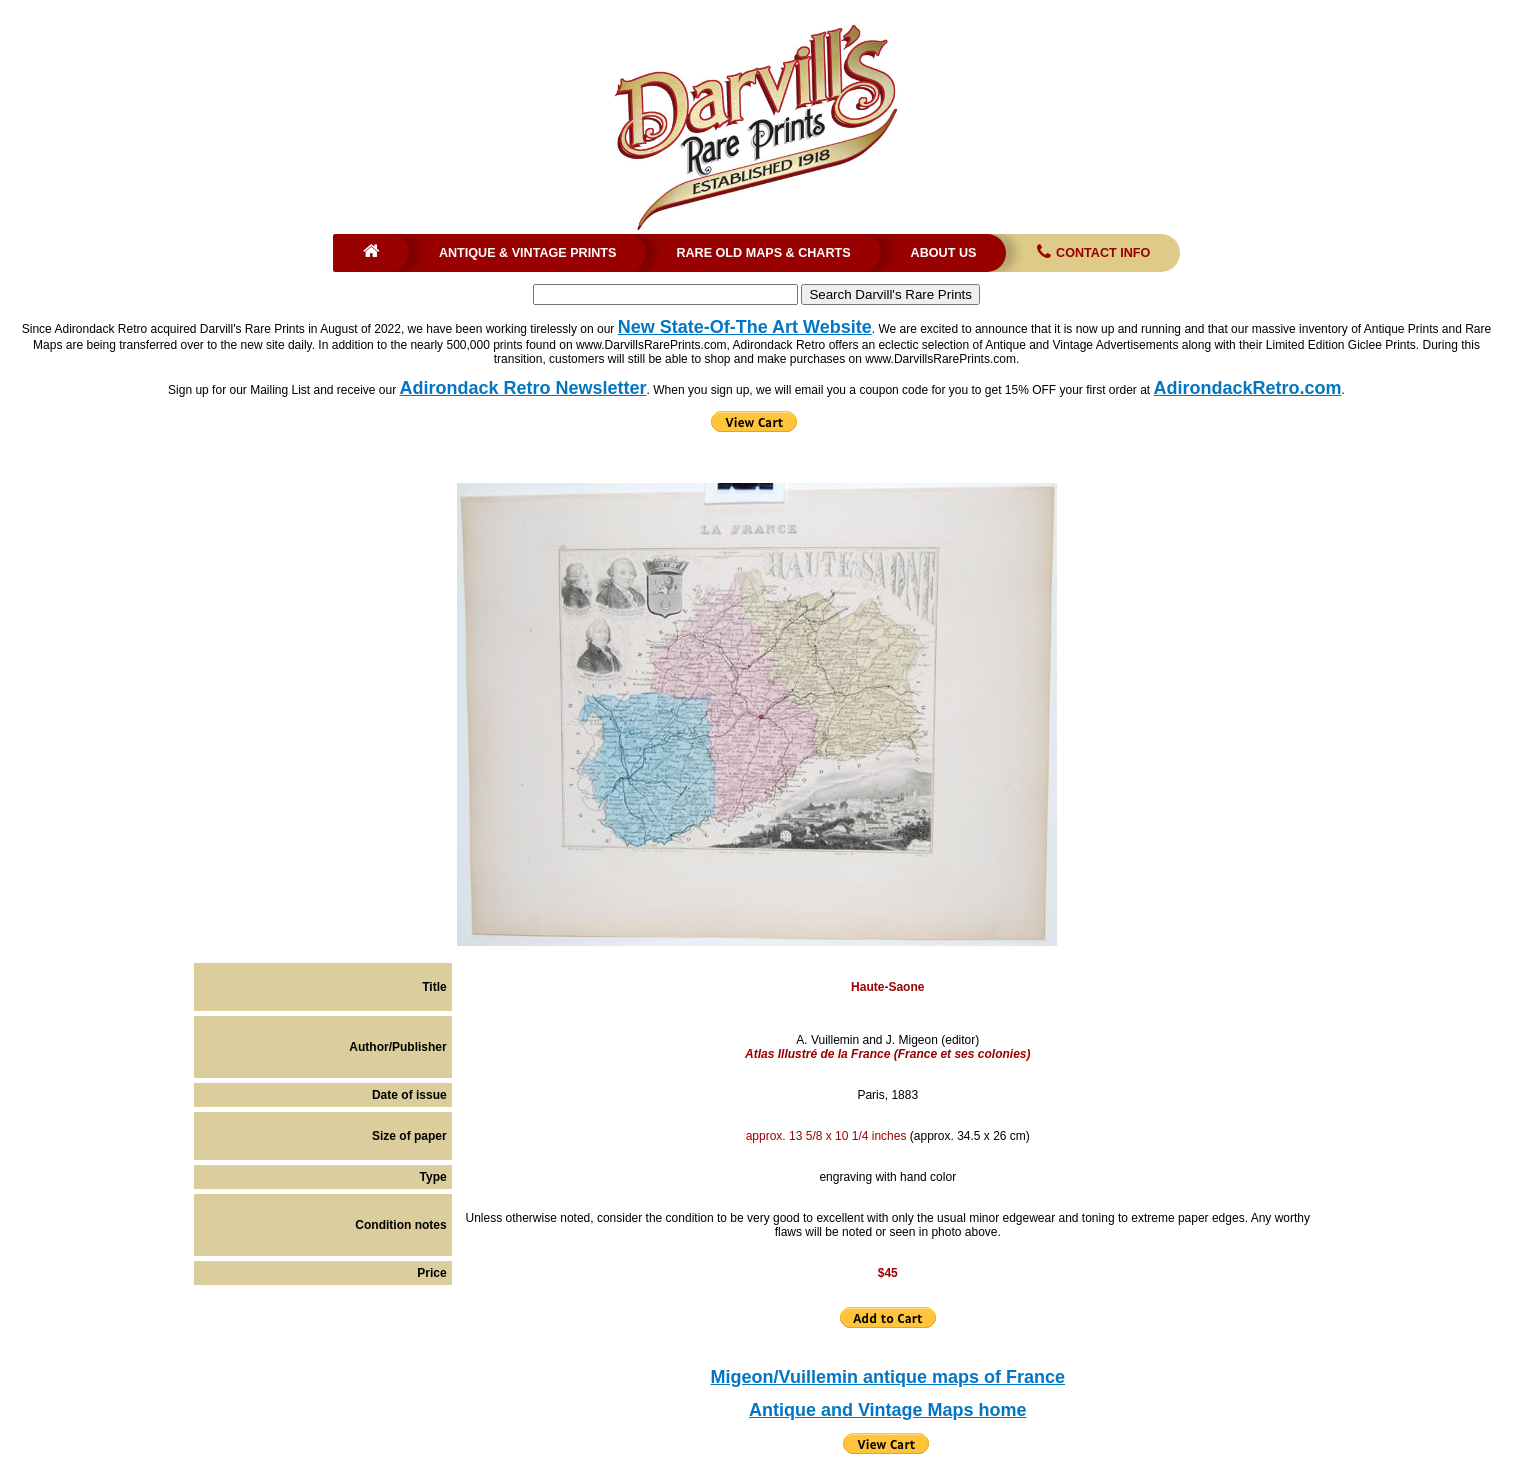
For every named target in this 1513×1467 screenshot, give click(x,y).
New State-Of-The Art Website (745, 327)
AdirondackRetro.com (1248, 388)
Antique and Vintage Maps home (888, 1410)
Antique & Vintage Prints (528, 253)
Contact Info (1091, 253)
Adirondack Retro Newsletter (523, 388)
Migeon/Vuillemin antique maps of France (888, 1377)
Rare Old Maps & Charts (763, 253)
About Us (944, 253)
